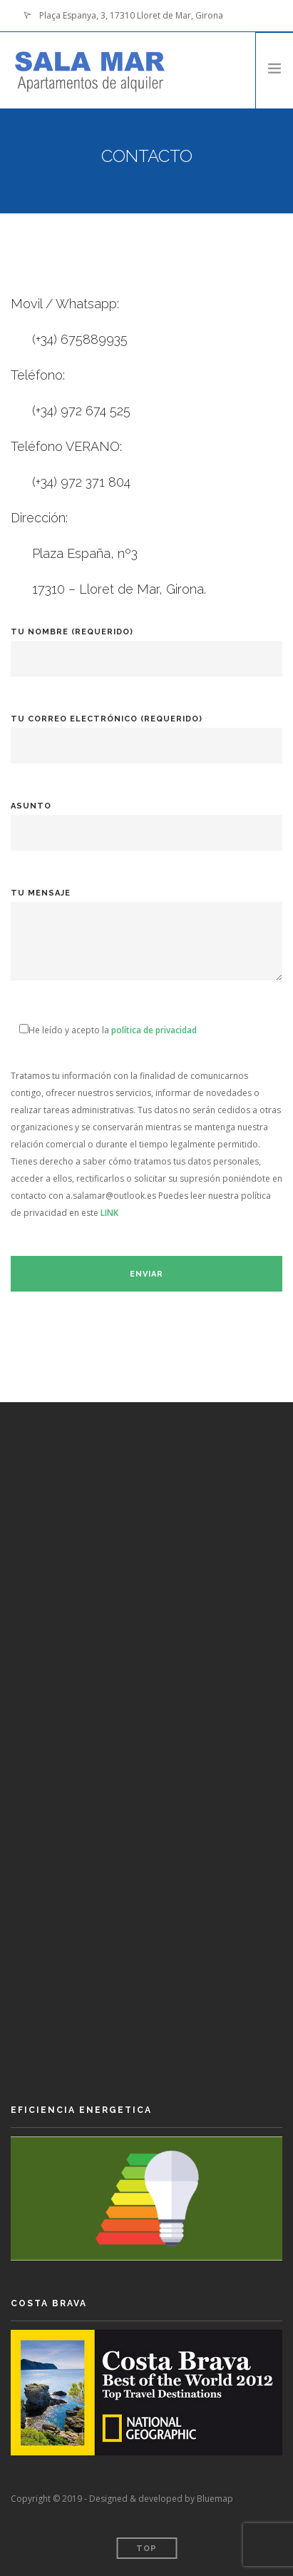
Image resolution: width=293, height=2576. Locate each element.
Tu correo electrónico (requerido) (146, 732)
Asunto (146, 819)
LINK (109, 1213)
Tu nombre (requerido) (146, 645)
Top (146, 2548)
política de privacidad (154, 1030)
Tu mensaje (146, 944)
